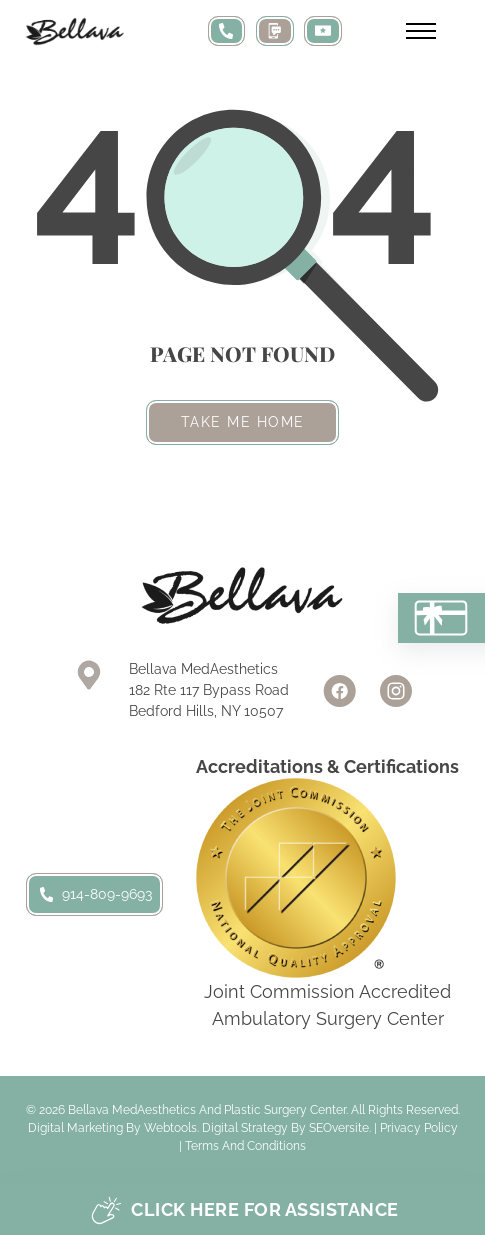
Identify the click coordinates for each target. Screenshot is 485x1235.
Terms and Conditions (245, 1146)
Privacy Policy (419, 1128)
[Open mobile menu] (421, 31)
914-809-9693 (94, 894)
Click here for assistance (245, 1210)
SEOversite (339, 1128)
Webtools (170, 1128)
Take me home (243, 422)
